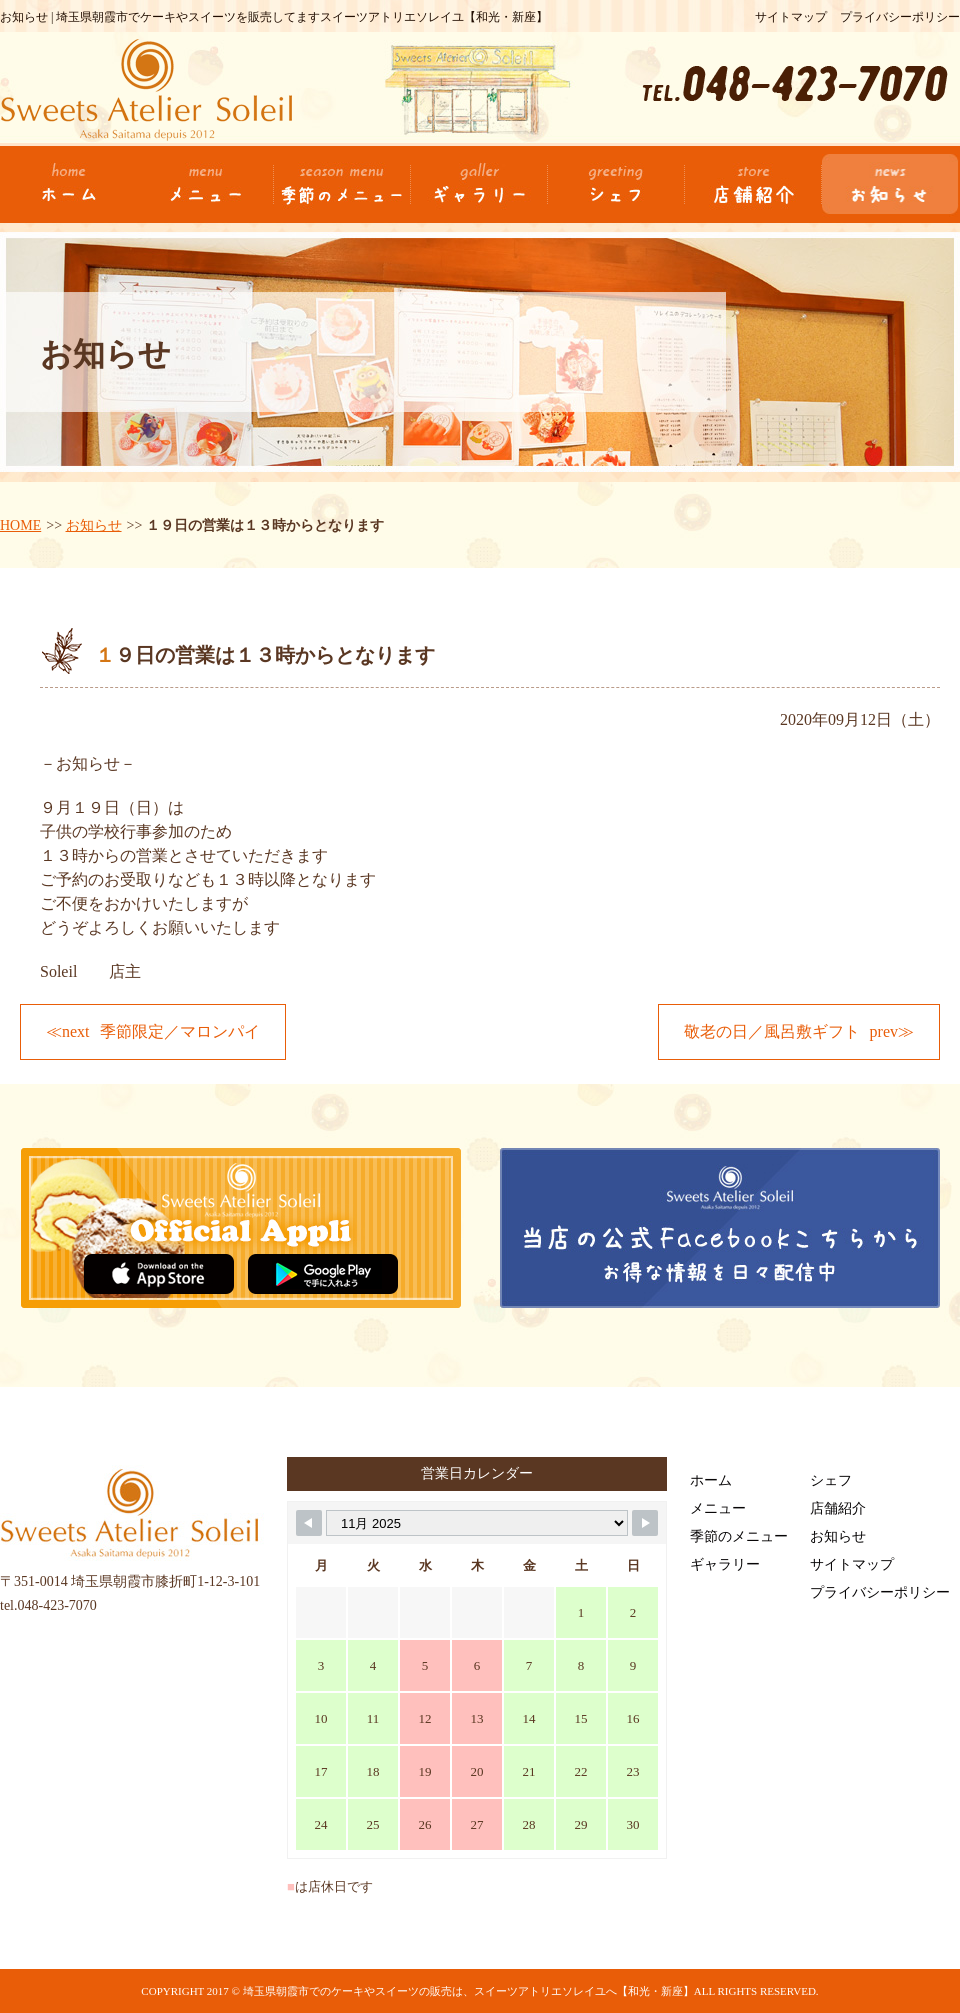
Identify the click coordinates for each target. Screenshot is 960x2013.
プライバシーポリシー (900, 17)
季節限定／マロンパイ (180, 1031)
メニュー (718, 1508)
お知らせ (94, 525)
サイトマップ (791, 17)
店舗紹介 (838, 1508)
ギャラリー (725, 1564)
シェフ (831, 1480)
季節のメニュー (739, 1536)
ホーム (711, 1480)
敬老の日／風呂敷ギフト (772, 1031)
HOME (20, 525)
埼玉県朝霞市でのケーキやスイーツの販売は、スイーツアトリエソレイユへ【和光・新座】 (468, 1991)
